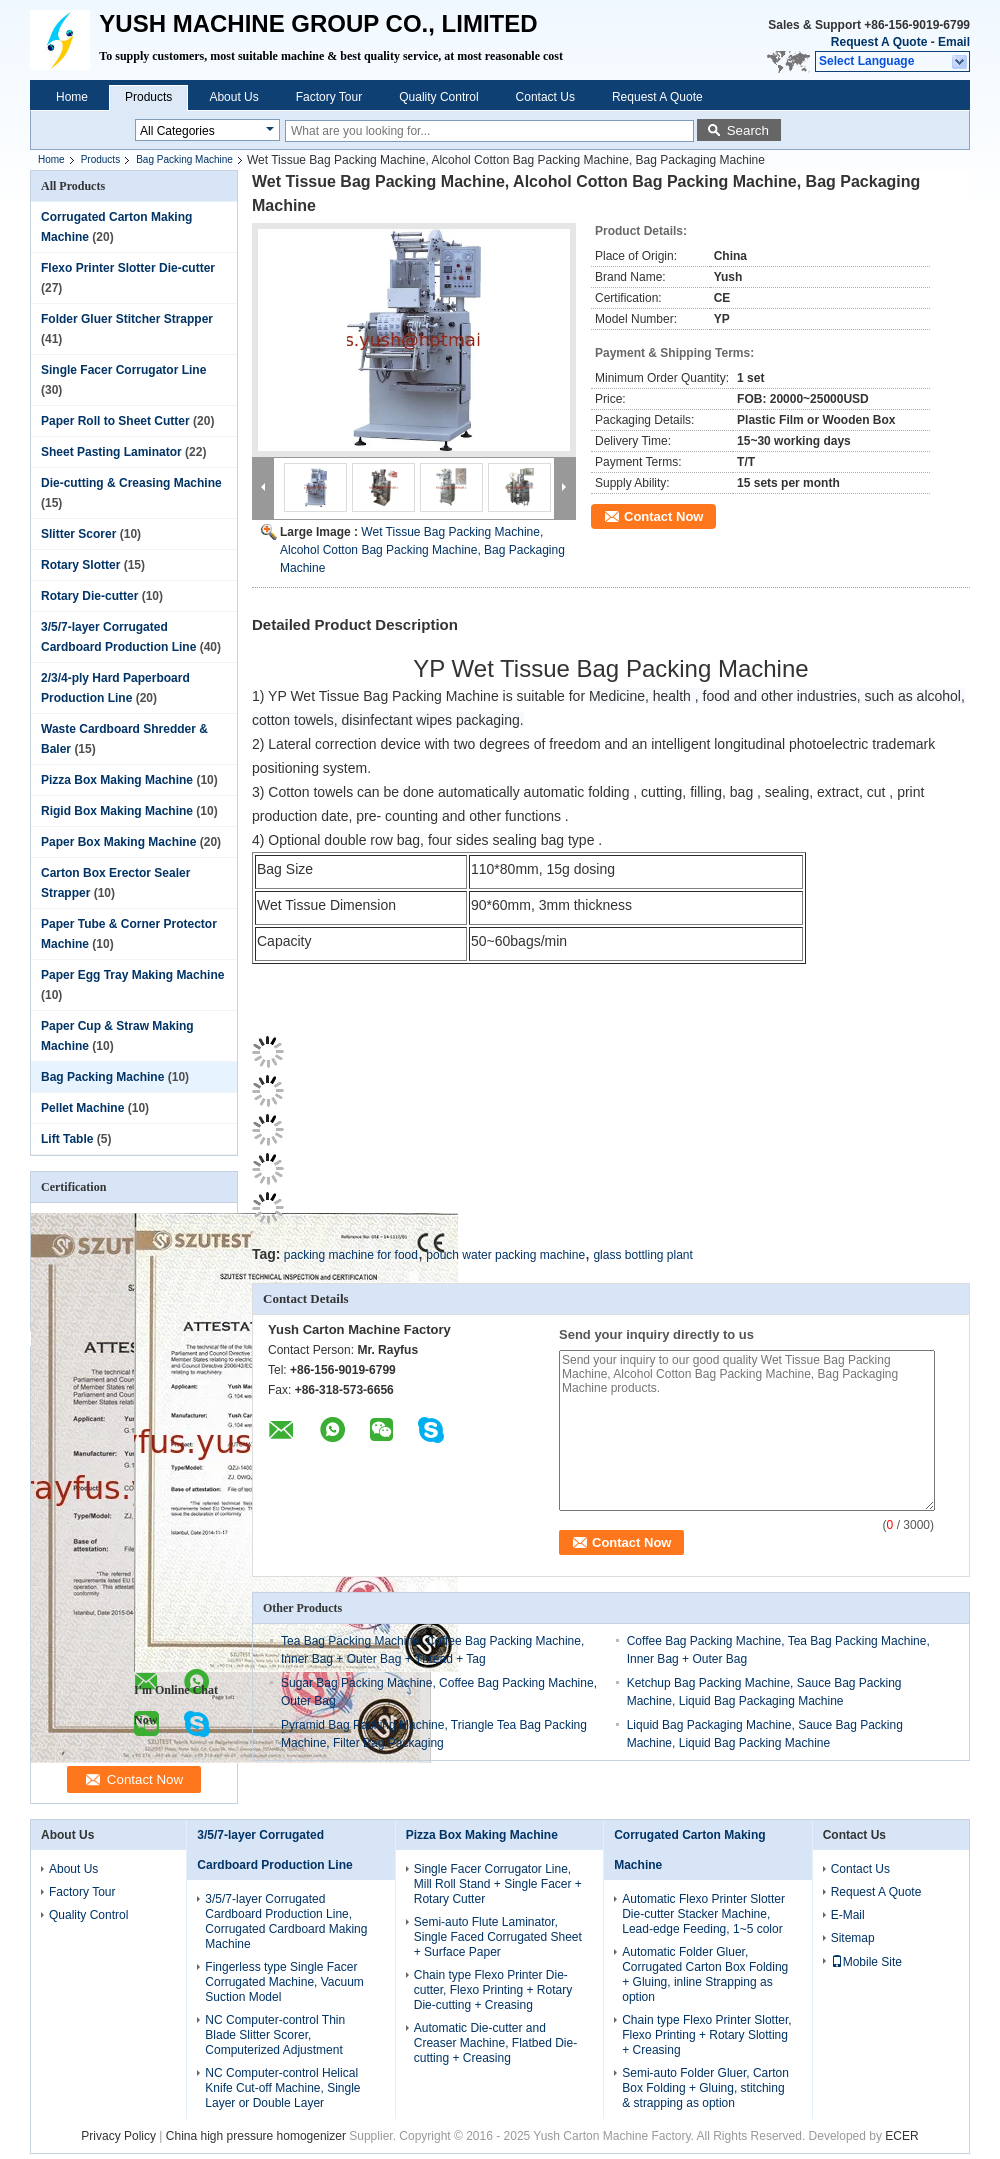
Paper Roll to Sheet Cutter (115, 421)
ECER (901, 2136)
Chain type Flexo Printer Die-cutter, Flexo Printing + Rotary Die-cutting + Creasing (493, 1990)
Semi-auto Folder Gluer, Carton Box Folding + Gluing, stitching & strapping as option (705, 2088)
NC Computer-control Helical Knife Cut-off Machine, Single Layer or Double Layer (282, 2088)
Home (72, 97)
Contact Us (545, 97)
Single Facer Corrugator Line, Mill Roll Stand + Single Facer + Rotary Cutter (498, 1884)
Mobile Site (866, 1962)
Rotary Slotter (80, 565)
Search (748, 130)
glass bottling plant (642, 1255)
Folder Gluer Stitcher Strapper (127, 319)
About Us (233, 97)
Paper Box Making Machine (118, 842)
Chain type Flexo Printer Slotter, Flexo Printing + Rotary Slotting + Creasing (706, 2035)
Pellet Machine (82, 1108)
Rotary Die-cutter (89, 596)
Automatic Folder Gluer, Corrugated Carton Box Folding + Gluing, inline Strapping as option (705, 1974)
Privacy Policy (118, 2136)
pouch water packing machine (505, 1255)
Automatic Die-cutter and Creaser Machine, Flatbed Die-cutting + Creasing (495, 2043)
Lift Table (67, 1139)
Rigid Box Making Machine (117, 811)
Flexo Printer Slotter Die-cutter (128, 268)
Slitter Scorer (78, 534)
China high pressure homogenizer (256, 2136)
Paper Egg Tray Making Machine (132, 975)
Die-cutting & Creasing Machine (131, 483)
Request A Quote (879, 42)
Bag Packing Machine (184, 159)
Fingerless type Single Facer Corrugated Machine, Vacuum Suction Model (284, 1982)
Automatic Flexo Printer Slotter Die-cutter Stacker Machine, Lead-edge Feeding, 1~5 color (703, 1914)
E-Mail (848, 1915)
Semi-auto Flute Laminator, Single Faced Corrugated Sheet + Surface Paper (498, 1937)
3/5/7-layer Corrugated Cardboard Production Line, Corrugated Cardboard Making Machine (286, 1921)
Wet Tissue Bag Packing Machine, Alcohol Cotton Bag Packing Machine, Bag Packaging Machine (422, 550)
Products (148, 97)
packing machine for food (351, 1255)
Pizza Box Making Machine (117, 780)
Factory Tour (329, 97)
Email (954, 42)
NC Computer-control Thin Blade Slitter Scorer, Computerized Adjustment (275, 2035)
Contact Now (663, 516)
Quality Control (438, 97)
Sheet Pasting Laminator (111, 452)
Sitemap (853, 1938)
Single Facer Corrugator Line (123, 370)
